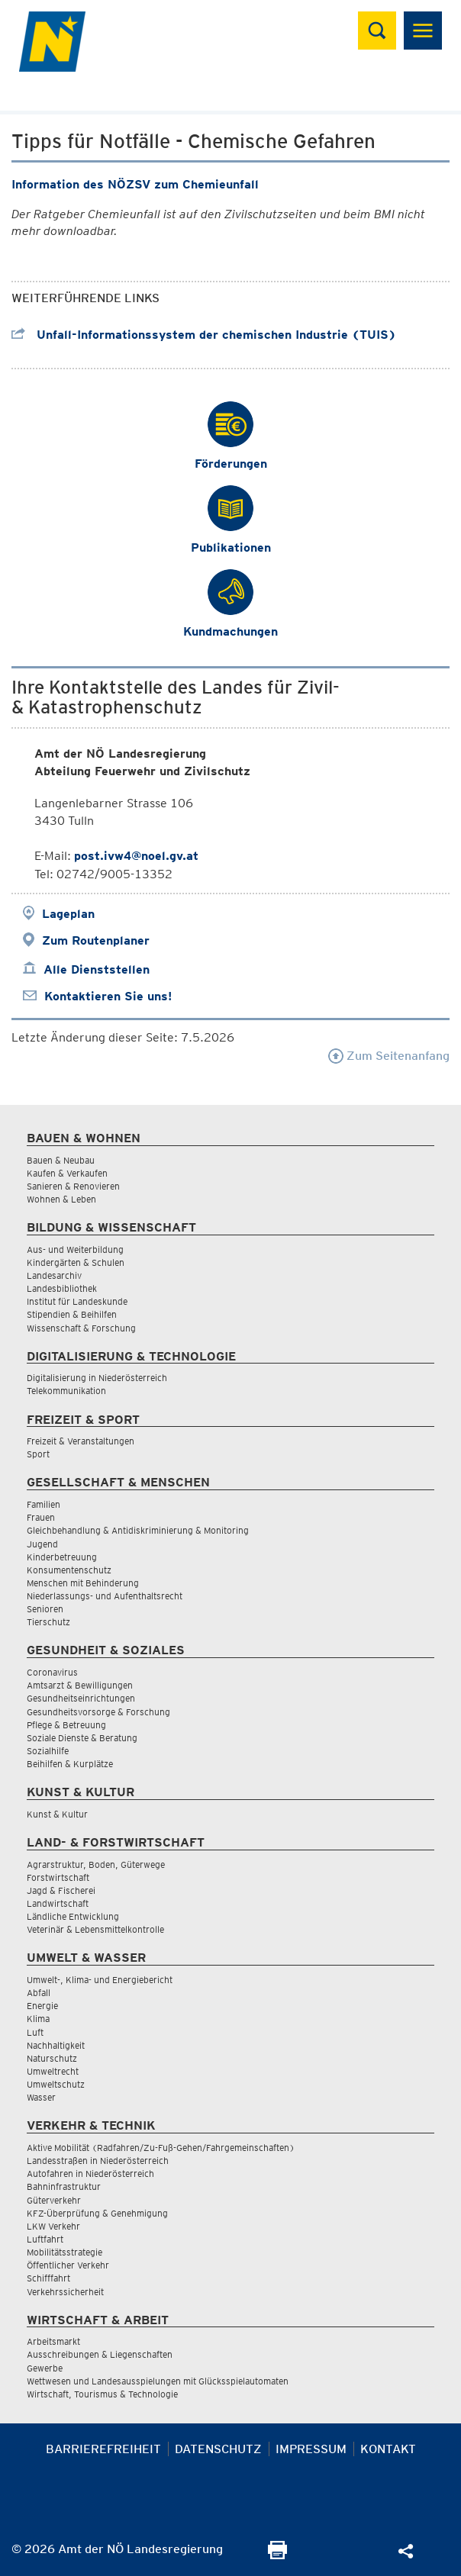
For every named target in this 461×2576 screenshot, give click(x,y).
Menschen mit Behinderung (83, 1583)
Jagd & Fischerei (61, 1890)
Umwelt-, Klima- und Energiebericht (99, 1979)
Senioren (45, 1609)
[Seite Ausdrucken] (277, 2555)
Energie (42, 2005)
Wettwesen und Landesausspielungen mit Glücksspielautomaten (158, 2381)
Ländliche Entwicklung (73, 1916)
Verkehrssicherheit (65, 2291)
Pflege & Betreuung (66, 1725)
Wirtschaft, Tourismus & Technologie (102, 2394)
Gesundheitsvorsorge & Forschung (98, 1712)
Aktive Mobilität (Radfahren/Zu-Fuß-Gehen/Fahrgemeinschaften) (161, 2147)
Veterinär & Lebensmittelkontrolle (95, 1929)
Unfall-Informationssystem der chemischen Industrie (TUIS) (203, 334)
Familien (43, 1504)
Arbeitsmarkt (53, 2341)
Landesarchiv (54, 1275)
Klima (38, 2018)
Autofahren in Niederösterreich (90, 2173)
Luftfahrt (45, 2239)
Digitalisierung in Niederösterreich (97, 1377)
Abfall (38, 1992)
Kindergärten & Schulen (75, 1262)
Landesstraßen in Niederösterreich (98, 2160)
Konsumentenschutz (69, 1570)
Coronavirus (52, 1672)
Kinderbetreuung (62, 1557)
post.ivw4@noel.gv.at (136, 855)
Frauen (41, 1517)
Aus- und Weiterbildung (75, 1249)
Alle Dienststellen (97, 969)
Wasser (41, 2097)
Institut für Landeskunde (77, 1301)
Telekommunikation (66, 1390)
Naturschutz (52, 2058)
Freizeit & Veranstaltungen (80, 1441)
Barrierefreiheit (103, 2449)
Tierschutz (48, 1622)
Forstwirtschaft (58, 1877)
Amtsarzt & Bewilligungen (80, 1685)
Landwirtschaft (58, 1903)
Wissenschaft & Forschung (81, 1328)
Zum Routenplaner (96, 940)
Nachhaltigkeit (56, 2045)
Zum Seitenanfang (389, 1055)
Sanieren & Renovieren (73, 1186)
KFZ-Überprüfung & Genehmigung (97, 2213)
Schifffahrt (48, 2278)
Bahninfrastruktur (64, 2186)
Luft (35, 2032)
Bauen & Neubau (61, 1160)
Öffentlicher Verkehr (68, 2265)
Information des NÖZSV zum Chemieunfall (135, 184)
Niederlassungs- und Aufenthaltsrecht (104, 1596)
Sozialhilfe (48, 1751)
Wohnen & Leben (61, 1199)
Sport (38, 1454)
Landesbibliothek (62, 1288)
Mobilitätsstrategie (64, 2252)
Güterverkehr (54, 2200)
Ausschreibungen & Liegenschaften (99, 2354)
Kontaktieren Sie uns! (108, 996)
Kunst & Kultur (57, 1814)
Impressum (311, 2449)
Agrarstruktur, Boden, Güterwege (96, 1864)
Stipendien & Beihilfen (72, 1314)
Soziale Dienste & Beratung (82, 1738)
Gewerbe (45, 2368)
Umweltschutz (56, 2084)
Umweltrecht (53, 2071)
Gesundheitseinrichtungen (81, 1698)
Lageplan (68, 913)
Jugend (42, 1544)
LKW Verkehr (53, 2226)
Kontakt (388, 2449)
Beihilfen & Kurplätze (70, 1763)
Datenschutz (218, 2449)
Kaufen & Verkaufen (67, 1173)
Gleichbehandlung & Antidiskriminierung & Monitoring (138, 1530)
